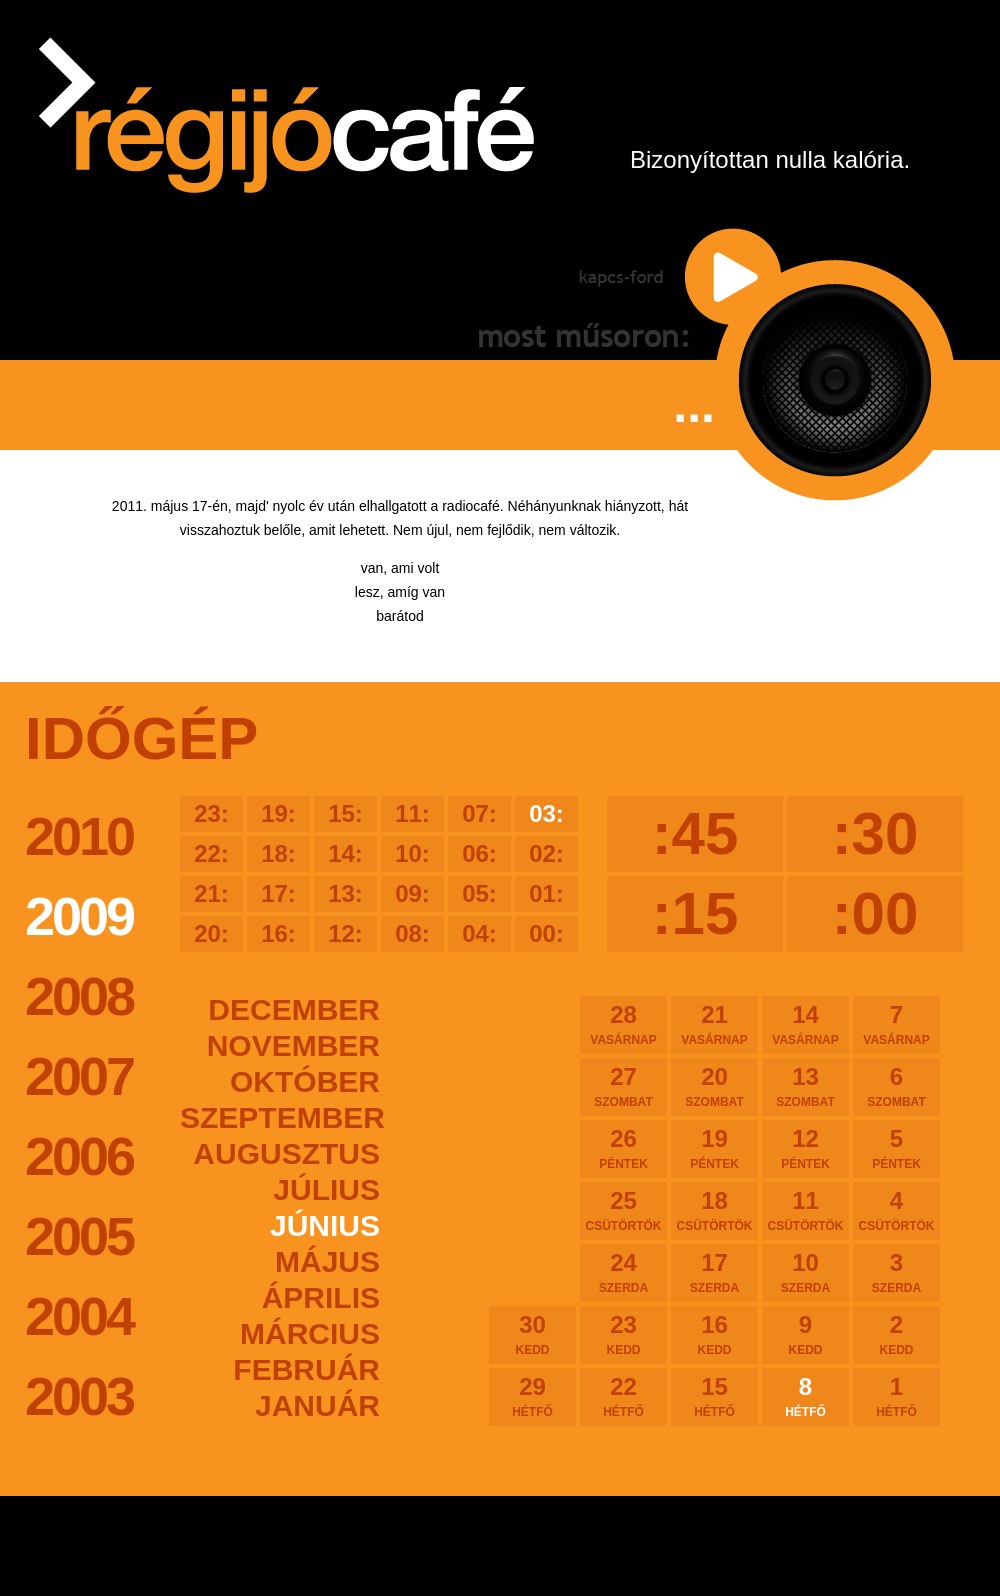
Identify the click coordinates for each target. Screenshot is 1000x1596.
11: (412, 813)
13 (805, 1086)
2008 (79, 996)
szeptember (280, 1117)
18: (278, 853)
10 (805, 1272)
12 (805, 1148)
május (327, 1261)
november (293, 1045)
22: (211, 853)
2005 (79, 1236)
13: (345, 893)
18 (714, 1210)
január (317, 1405)
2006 (79, 1156)
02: (546, 853)
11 (805, 1210)
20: (211, 933)
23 (623, 1334)
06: (479, 853)
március (310, 1333)
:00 (875, 913)
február (306, 1369)
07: (479, 813)
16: (278, 933)
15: (345, 813)
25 (623, 1210)
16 (714, 1334)
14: (345, 853)
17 (714, 1272)
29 (532, 1396)
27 (623, 1086)
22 (623, 1396)
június (325, 1225)
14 (805, 1024)
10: (412, 853)
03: (546, 813)
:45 (695, 833)
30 (532, 1334)
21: (211, 893)
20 (714, 1086)
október (305, 1081)
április (321, 1297)
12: (345, 933)
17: (278, 893)
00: (546, 933)
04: (479, 933)
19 (714, 1148)
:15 (695, 913)
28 (623, 1024)
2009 (79, 916)
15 (714, 1396)
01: (546, 893)
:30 (875, 833)
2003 (79, 1396)
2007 (79, 1076)
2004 (79, 1316)
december (294, 1009)
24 (623, 1272)
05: (479, 893)
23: (211, 813)
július (326, 1189)
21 (714, 1024)
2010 (79, 836)
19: (278, 813)
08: (412, 933)
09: (412, 893)
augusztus (286, 1153)
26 (623, 1148)
